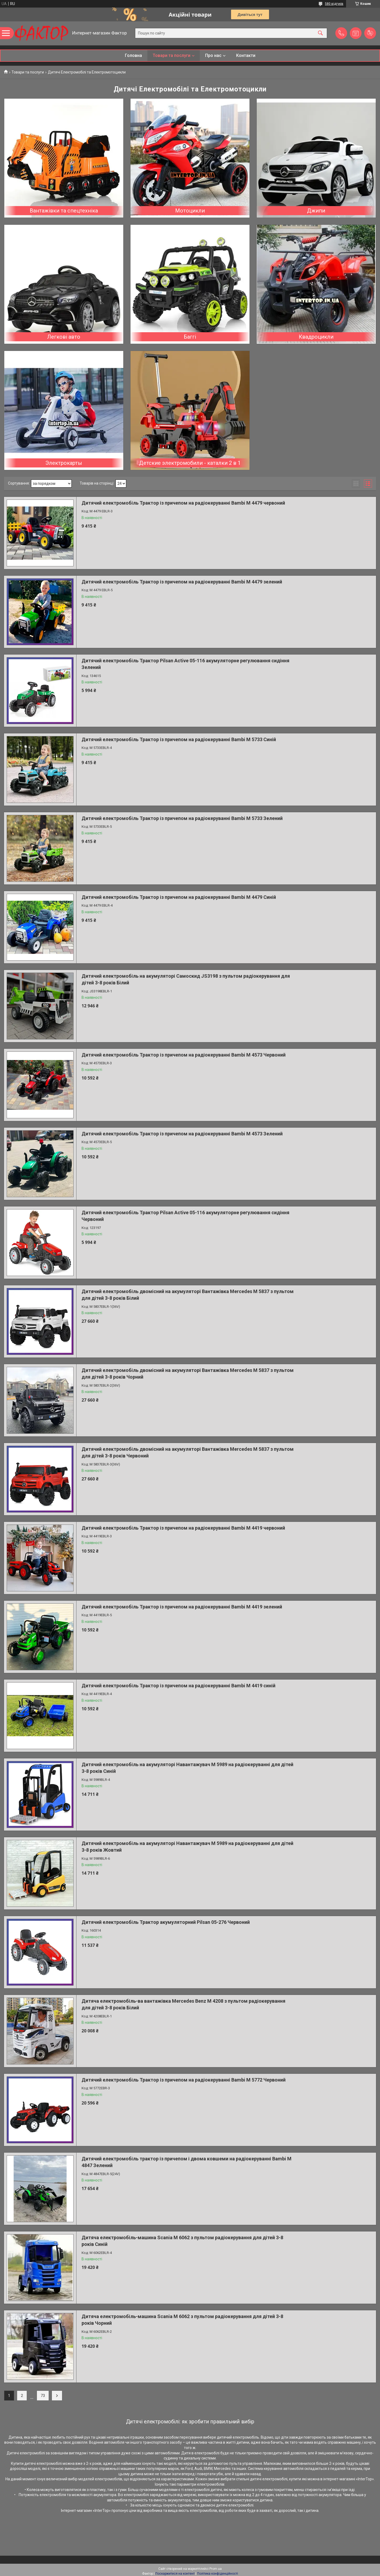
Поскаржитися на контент (175, 2573)
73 (43, 2395)
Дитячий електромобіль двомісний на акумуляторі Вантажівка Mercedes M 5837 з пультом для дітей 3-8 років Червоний (188, 1452)
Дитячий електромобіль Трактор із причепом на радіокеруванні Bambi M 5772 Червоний (184, 2080)
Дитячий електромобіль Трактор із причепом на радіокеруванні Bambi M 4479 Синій (179, 897)
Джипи (316, 210)
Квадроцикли (316, 337)
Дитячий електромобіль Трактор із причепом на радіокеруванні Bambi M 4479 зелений (182, 582)
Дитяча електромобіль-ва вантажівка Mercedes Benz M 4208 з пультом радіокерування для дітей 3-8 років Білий (183, 2004)
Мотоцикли (190, 210)
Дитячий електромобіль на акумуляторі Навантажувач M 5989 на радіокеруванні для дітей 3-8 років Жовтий (187, 1846)
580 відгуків (334, 4)
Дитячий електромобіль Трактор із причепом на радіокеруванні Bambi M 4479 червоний (183, 503)
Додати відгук (370, 33)
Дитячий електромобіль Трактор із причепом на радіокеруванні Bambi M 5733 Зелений (182, 818)
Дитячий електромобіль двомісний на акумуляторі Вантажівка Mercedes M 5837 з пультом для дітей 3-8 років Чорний (188, 1373)
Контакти (245, 55)
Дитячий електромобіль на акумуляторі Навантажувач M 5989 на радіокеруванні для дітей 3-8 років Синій (187, 1768)
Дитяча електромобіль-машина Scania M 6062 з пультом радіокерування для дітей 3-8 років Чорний (182, 2320)
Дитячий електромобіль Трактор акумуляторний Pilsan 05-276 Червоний (166, 1922)
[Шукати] (320, 33)
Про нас (213, 55)
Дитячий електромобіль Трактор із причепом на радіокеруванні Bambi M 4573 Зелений (182, 1133)
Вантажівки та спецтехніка (64, 210)
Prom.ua (215, 2569)
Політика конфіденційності (217, 2573)
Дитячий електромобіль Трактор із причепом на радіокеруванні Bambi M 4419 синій (178, 1685)
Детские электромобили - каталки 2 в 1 (190, 463)
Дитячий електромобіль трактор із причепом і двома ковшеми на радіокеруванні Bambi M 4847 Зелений (186, 2162)
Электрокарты (63, 463)
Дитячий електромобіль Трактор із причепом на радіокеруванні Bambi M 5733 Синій (179, 739)
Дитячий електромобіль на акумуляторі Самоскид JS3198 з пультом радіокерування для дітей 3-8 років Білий (186, 979)
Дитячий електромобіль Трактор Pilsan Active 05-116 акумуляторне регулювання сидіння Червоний (185, 1216)
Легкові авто (63, 337)
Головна (133, 55)
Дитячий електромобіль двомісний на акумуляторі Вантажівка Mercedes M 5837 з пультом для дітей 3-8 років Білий (188, 1295)
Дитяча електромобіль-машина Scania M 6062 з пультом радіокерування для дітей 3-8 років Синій (182, 2241)
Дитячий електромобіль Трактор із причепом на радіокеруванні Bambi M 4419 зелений (182, 1607)
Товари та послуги (171, 55)
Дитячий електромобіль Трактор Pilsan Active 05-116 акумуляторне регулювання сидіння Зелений (185, 664)
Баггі (190, 337)
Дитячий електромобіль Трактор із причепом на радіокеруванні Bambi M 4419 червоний (183, 1528)
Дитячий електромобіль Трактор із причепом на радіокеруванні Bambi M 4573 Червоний (184, 1055)
